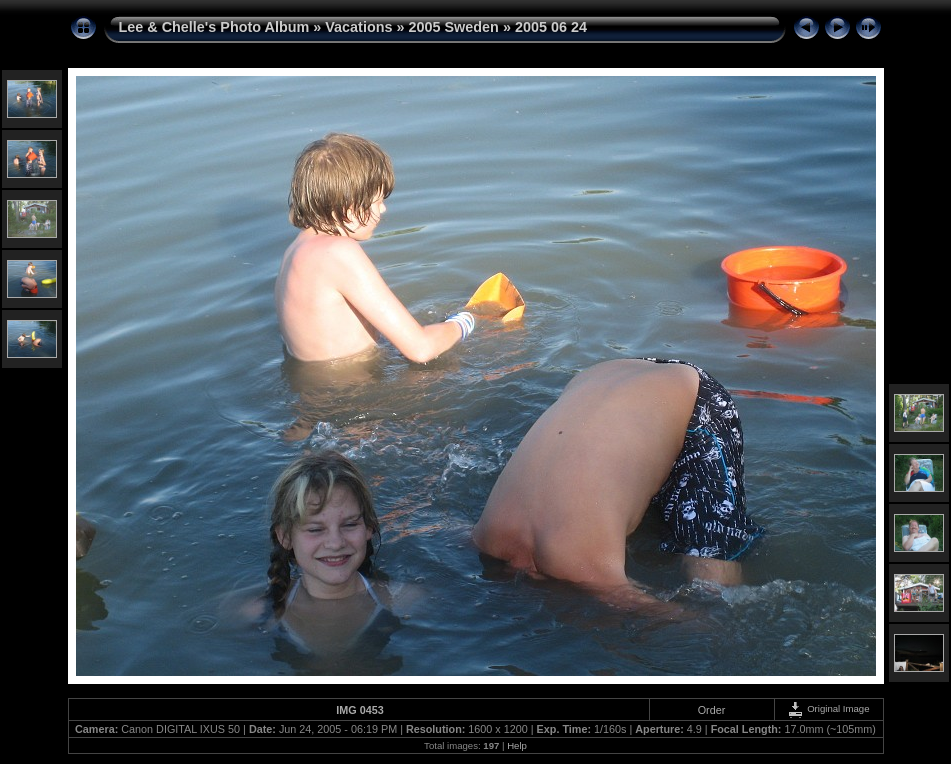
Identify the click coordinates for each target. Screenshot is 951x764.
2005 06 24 (551, 27)
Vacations (358, 27)
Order (712, 710)
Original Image (828, 708)
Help (517, 745)
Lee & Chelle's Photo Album (214, 27)
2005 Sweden (454, 27)
